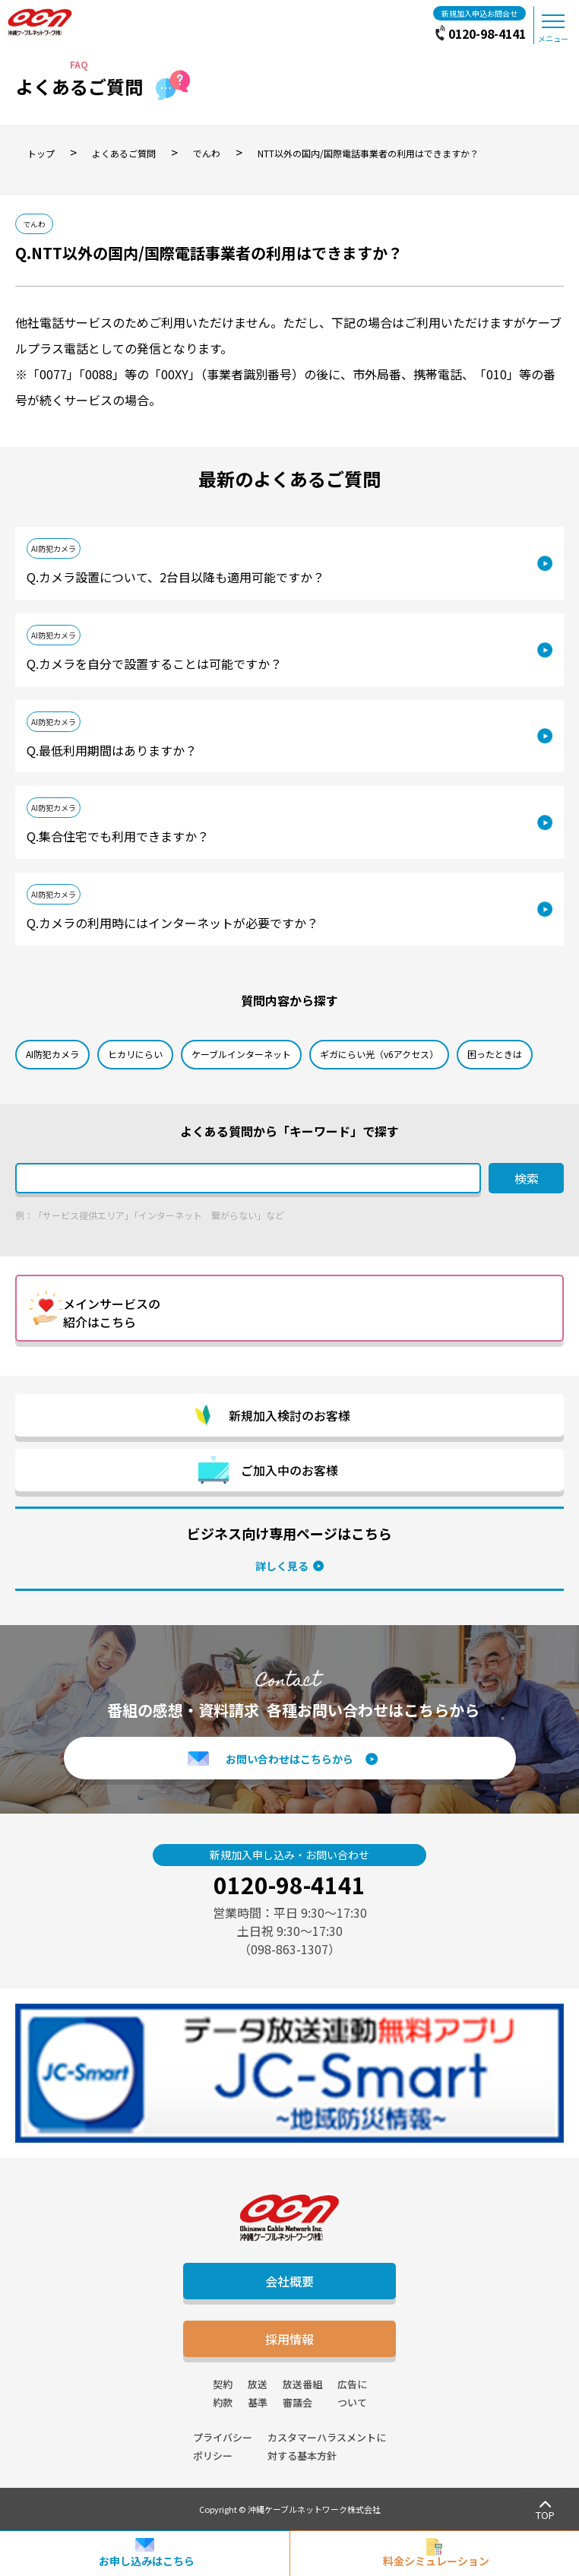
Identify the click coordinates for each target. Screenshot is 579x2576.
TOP (545, 2515)
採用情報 (289, 2339)
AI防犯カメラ (53, 548)
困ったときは (494, 1053)
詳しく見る (281, 1565)
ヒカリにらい (135, 1053)
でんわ (34, 224)
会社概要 (289, 2281)
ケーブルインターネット (241, 1053)
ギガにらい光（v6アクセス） (379, 1053)
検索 (526, 1178)
